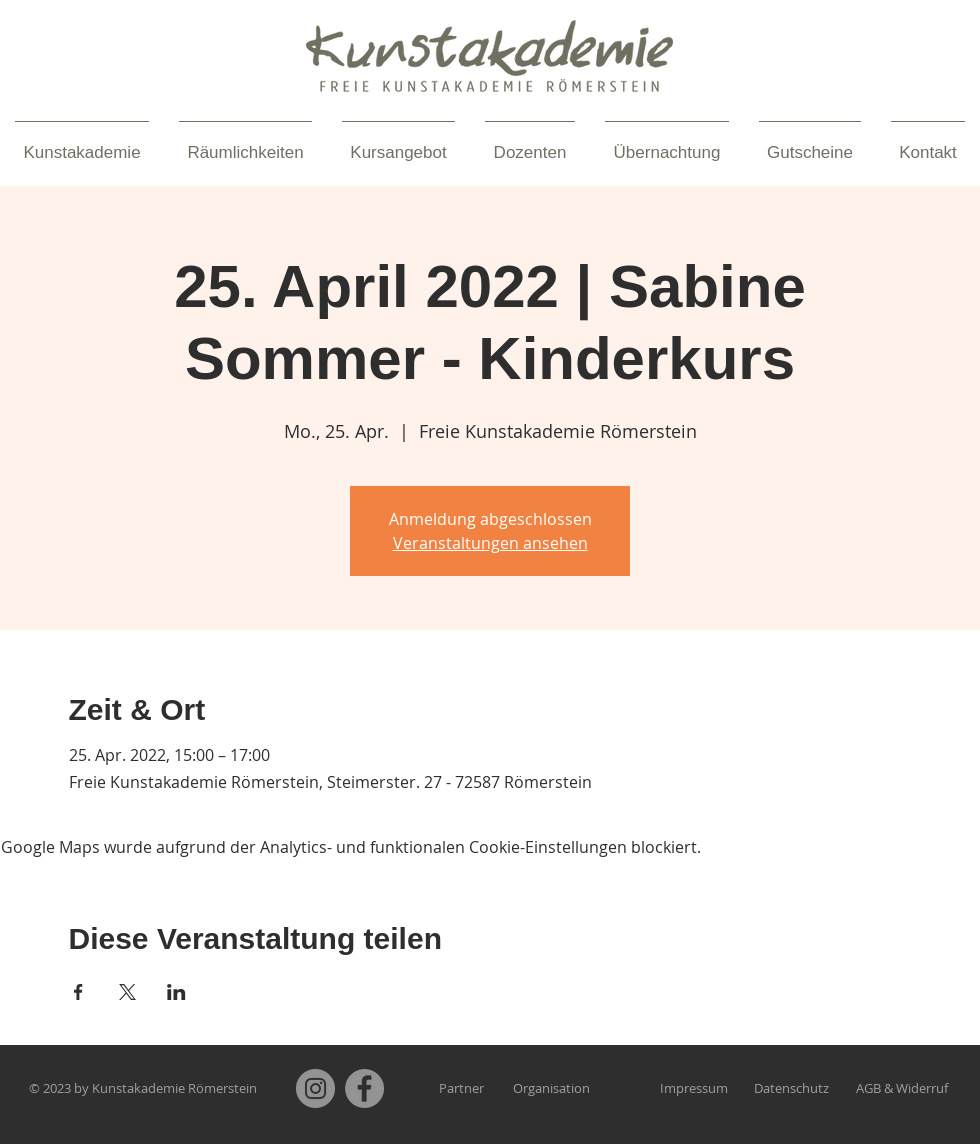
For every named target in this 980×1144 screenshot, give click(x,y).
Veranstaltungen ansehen (490, 543)
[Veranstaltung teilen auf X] (127, 992)
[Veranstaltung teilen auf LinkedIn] (176, 992)
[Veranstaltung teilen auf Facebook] (78, 992)
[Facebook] (364, 1088)
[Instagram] (315, 1088)
